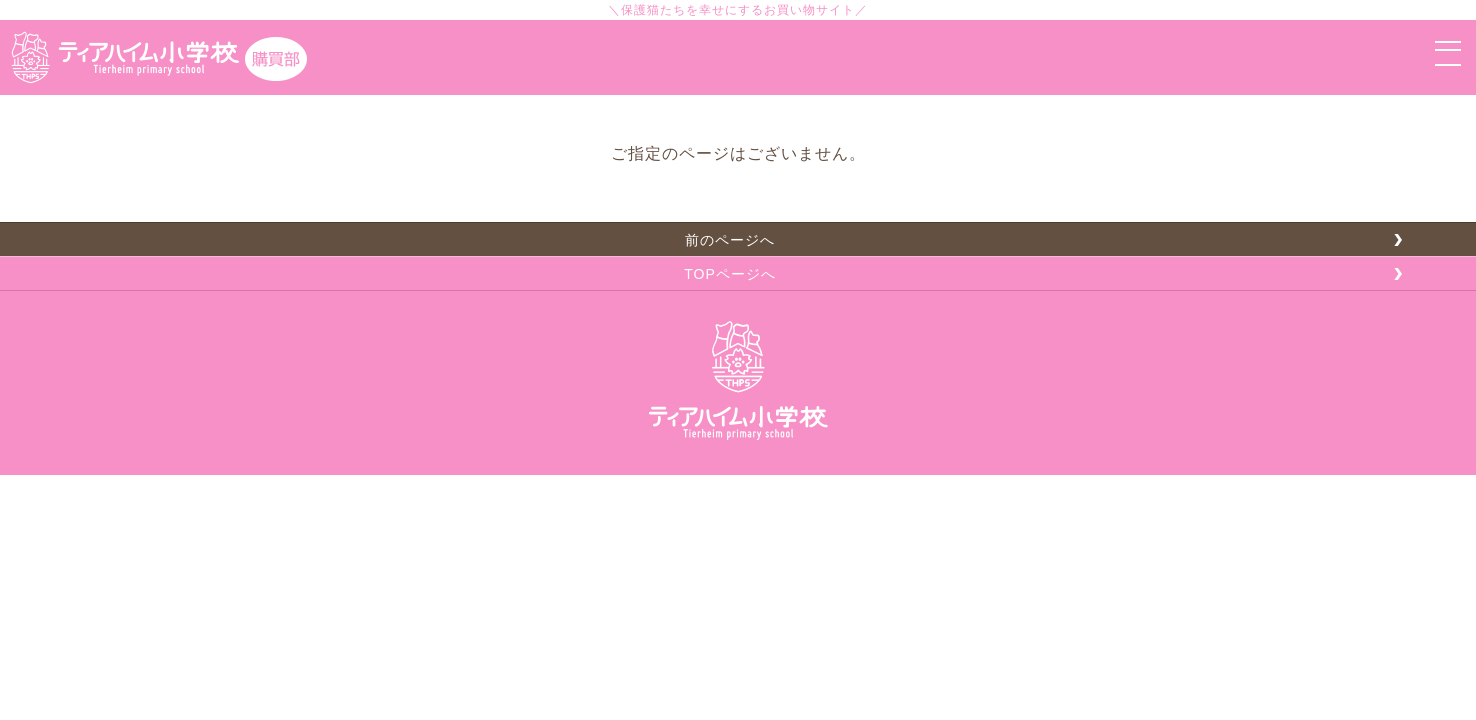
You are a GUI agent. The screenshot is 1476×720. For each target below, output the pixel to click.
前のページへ (730, 240)
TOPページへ (730, 274)
